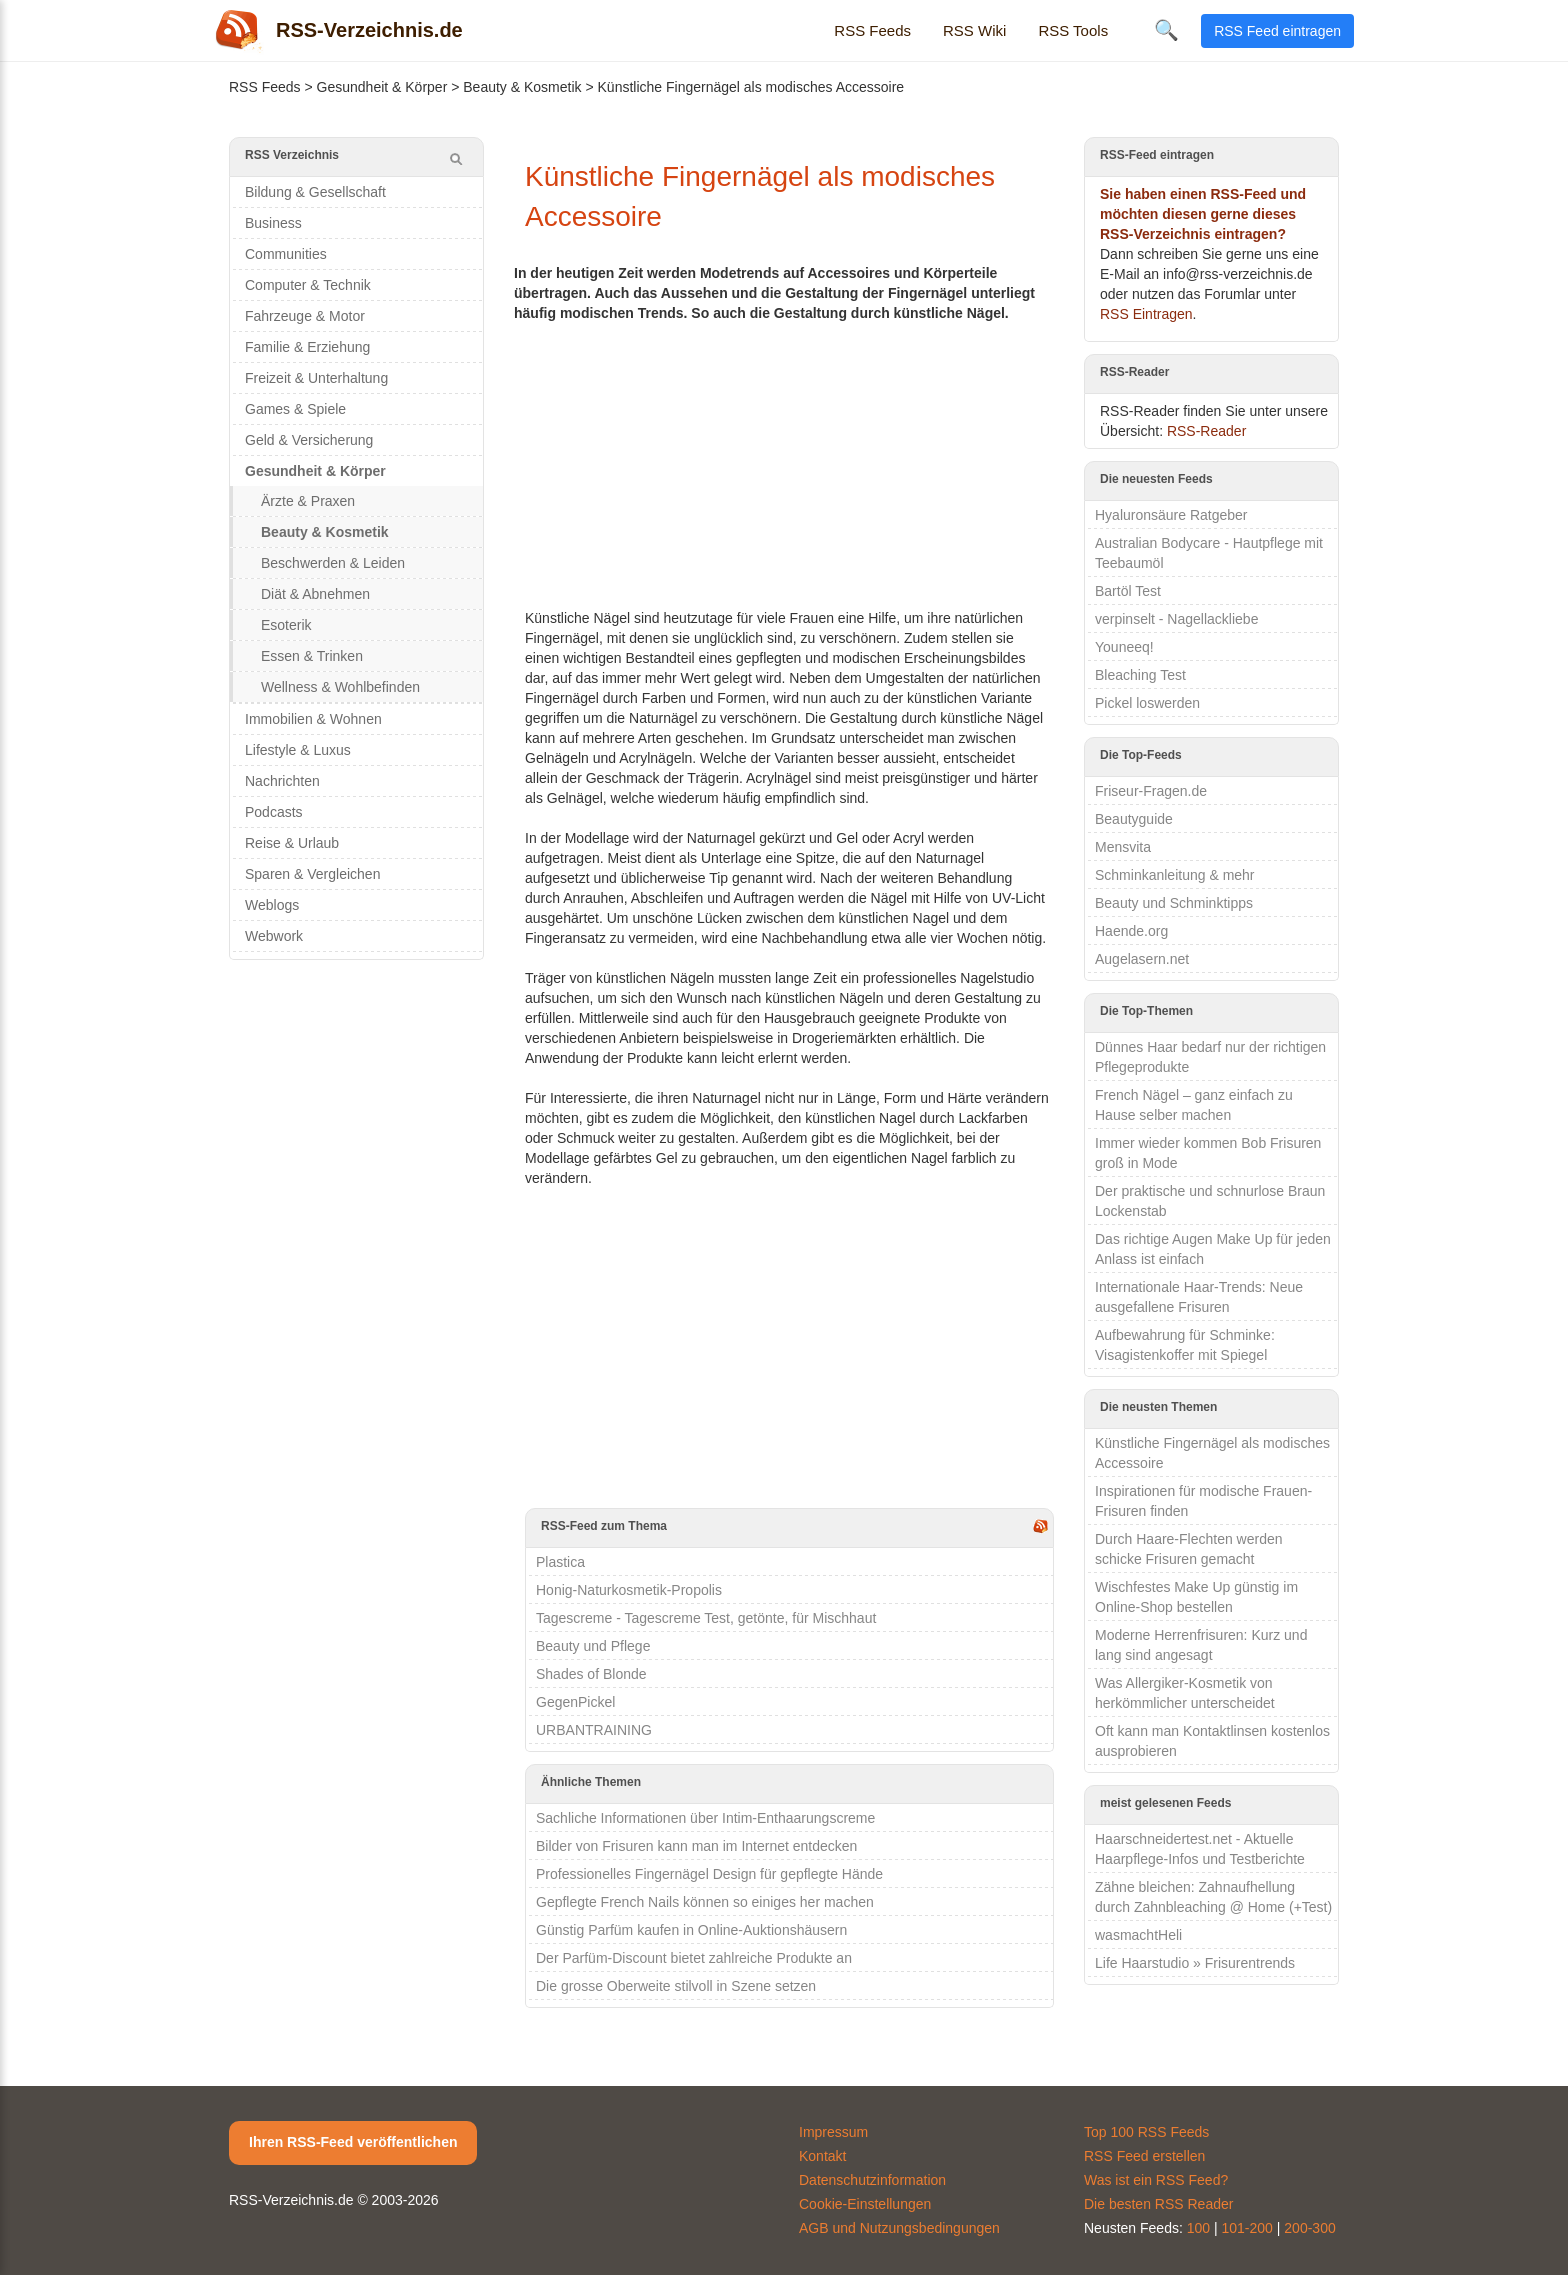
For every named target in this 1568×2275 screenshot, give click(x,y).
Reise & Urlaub (292, 843)
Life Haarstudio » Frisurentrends (1195, 1963)
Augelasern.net (1142, 959)
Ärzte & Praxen (308, 501)
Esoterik (286, 625)
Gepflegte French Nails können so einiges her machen (705, 1902)
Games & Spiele (295, 409)
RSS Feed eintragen (1277, 31)
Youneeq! (1124, 647)
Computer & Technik (308, 285)
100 (1198, 2228)
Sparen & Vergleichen (312, 874)
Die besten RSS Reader (1158, 2204)
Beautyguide (1134, 819)
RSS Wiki (974, 30)
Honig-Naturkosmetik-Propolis (629, 1590)
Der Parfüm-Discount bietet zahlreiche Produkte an (694, 1958)
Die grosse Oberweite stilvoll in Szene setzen (676, 1986)
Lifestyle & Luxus (298, 750)
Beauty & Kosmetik (522, 87)
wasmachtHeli (1138, 1935)
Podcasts (274, 812)
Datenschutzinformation (872, 2180)
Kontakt (822, 2156)
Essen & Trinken (312, 656)
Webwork (274, 936)
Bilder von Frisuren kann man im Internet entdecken (696, 1846)
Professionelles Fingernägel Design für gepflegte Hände (709, 1874)
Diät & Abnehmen (315, 594)
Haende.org (1131, 931)
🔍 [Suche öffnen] (1166, 30)
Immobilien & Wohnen (313, 719)
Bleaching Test (1140, 675)
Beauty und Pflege (593, 1646)
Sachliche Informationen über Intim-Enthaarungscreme (705, 1818)
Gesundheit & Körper (382, 87)
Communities (286, 254)
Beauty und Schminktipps (1174, 903)
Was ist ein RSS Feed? (1156, 2180)
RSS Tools (1073, 30)
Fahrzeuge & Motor (305, 316)
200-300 (1309, 2228)
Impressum (833, 2132)
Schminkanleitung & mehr (1175, 875)
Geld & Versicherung (309, 440)
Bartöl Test (1128, 591)
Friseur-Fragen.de (1151, 791)
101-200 (1247, 2228)
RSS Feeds (872, 30)
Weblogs (272, 905)
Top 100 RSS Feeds (1146, 2132)
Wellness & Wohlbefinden (340, 687)
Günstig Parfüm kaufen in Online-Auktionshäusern (691, 1930)
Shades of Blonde (591, 1674)
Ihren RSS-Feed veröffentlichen (353, 2142)
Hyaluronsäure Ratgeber (1171, 515)
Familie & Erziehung (307, 347)
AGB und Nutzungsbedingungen (899, 2228)
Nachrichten (282, 781)
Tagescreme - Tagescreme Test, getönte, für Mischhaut (706, 1618)
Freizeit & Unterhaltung (316, 378)
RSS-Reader (1206, 431)
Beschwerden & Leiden (333, 563)
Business (273, 223)
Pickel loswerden (1147, 703)
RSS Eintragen (1146, 314)
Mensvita (1123, 847)
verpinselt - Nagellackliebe (1176, 619)
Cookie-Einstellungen (865, 2204)
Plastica (560, 1562)
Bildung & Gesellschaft (315, 192)
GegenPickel (575, 1702)
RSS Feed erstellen (1144, 2156)
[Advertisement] (789, 463)
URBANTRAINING (594, 1730)
